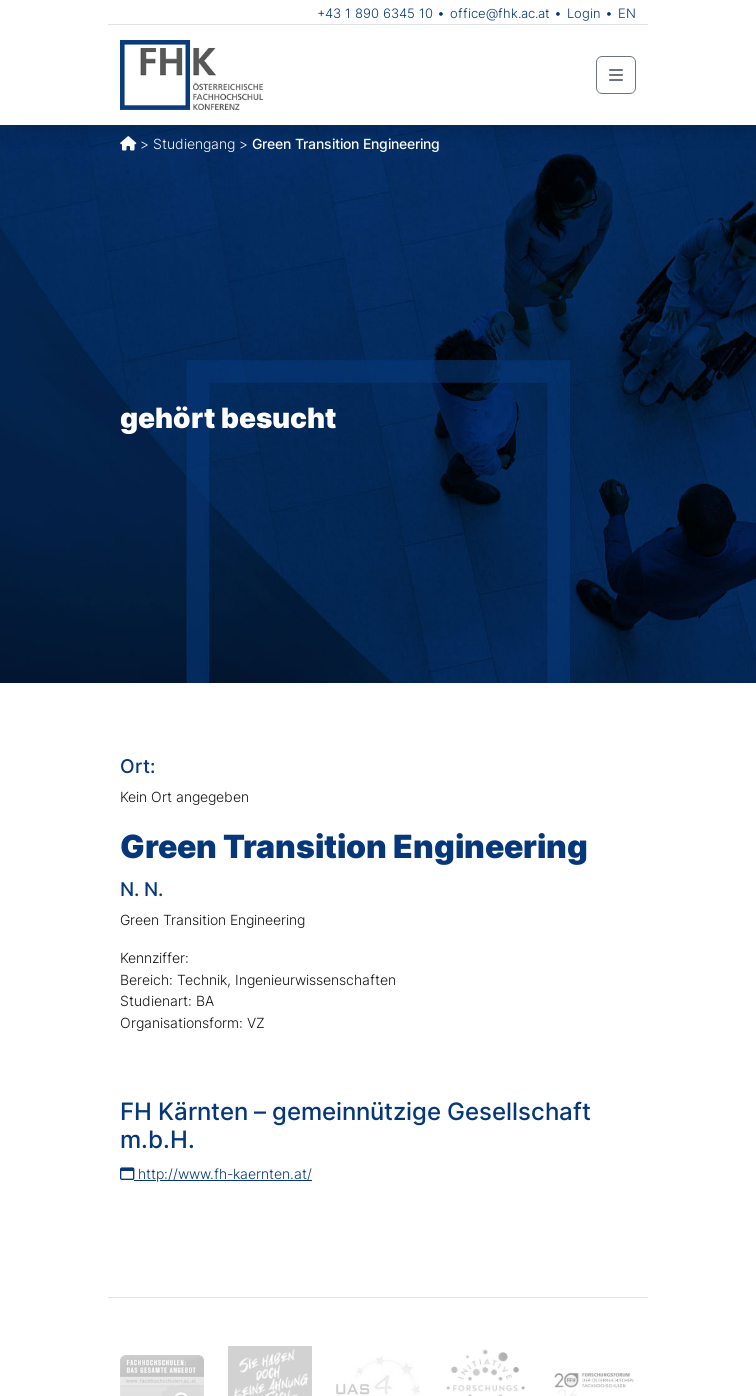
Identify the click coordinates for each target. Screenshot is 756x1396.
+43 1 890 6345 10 (375, 13)
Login (584, 13)
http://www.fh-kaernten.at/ (216, 1173)
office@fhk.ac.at (500, 13)
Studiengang (194, 143)
